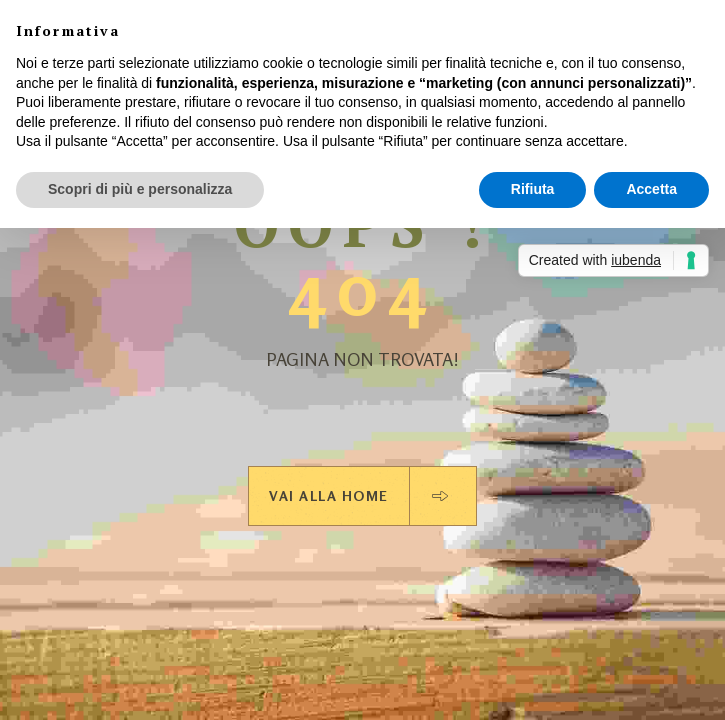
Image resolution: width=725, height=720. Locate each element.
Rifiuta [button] (533, 189)
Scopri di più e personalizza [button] (140, 189)
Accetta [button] (651, 189)
